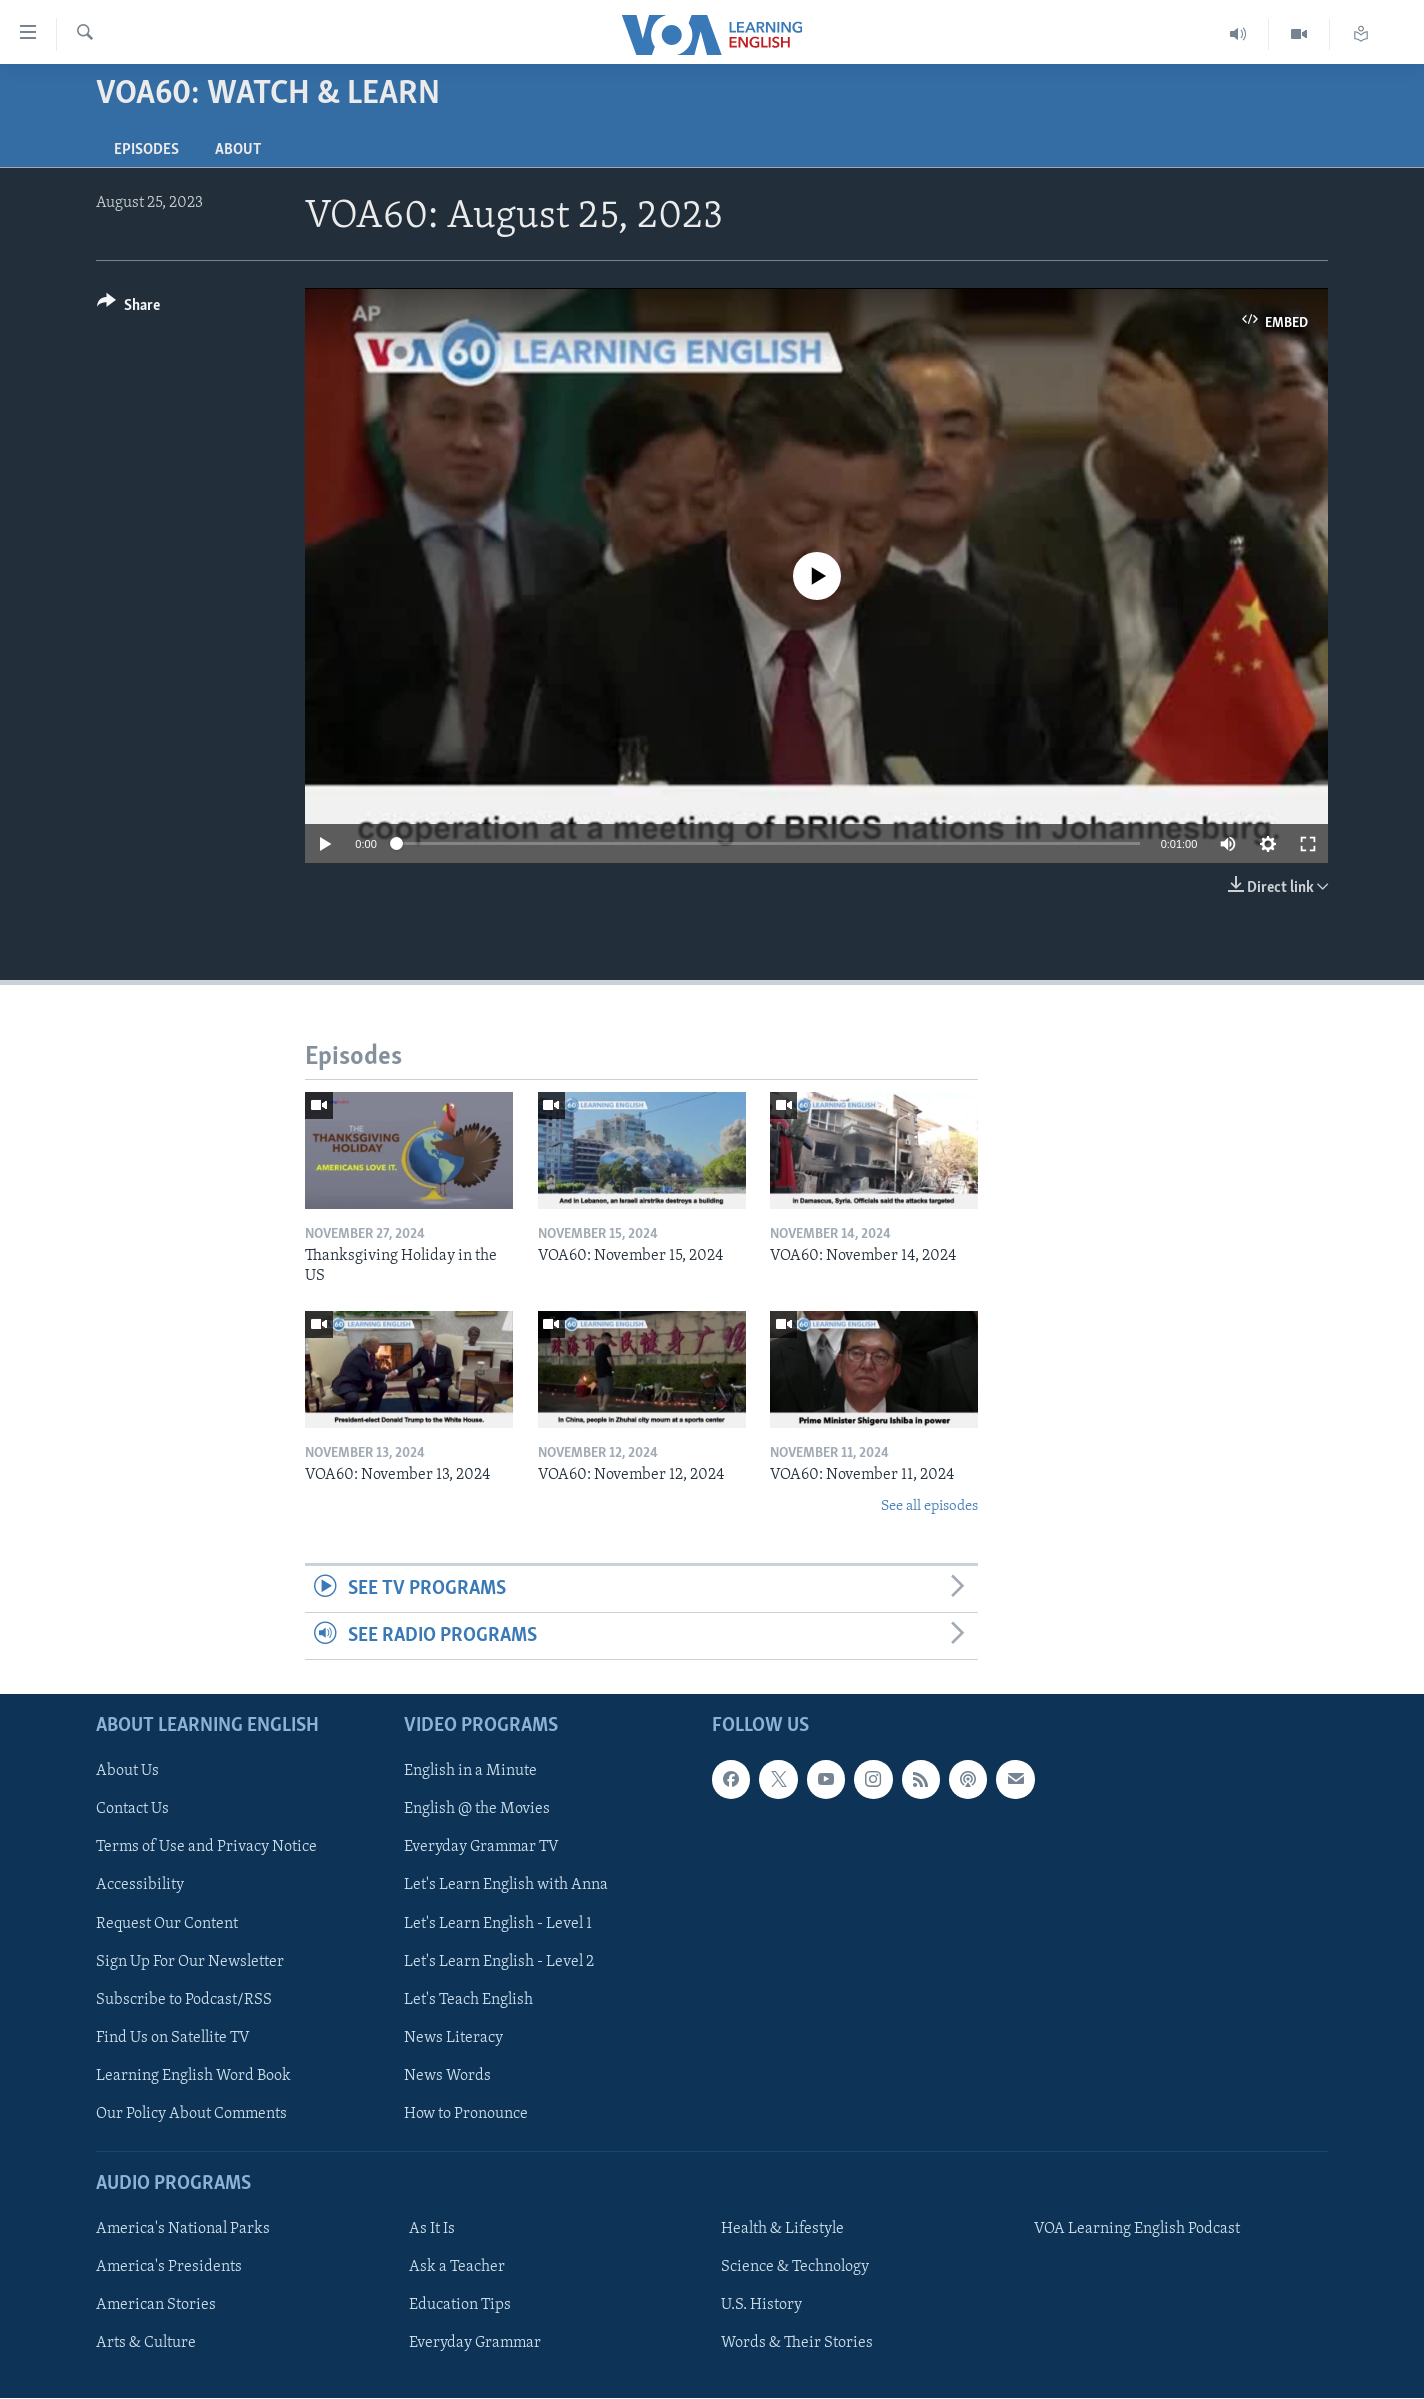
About (238, 150)
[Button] (128, 308)
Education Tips (460, 2306)
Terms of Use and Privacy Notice (206, 1848)
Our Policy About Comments (191, 2114)
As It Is (432, 2230)
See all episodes (929, 1506)
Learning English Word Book (193, 2076)
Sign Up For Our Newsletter (190, 1962)
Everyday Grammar (475, 2344)
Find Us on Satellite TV (173, 2038)
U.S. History (761, 2306)
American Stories (156, 2306)
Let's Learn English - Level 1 (498, 1924)
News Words (447, 2076)
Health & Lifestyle (782, 2230)
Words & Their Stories (797, 2344)
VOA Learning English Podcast (1137, 2230)
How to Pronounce (466, 2114)
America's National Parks (183, 2230)
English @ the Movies (477, 1810)
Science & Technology (795, 2268)
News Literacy (453, 2038)
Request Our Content (167, 1924)
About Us (127, 1772)
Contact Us (132, 1810)
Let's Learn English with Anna (506, 1886)
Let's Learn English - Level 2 (499, 1962)
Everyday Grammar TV (481, 1848)
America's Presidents (169, 2268)
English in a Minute (470, 1772)
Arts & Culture (146, 2344)
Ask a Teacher (457, 2268)
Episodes (146, 150)
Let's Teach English (468, 2000)
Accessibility (140, 1886)
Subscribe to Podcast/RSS (184, 2000)
